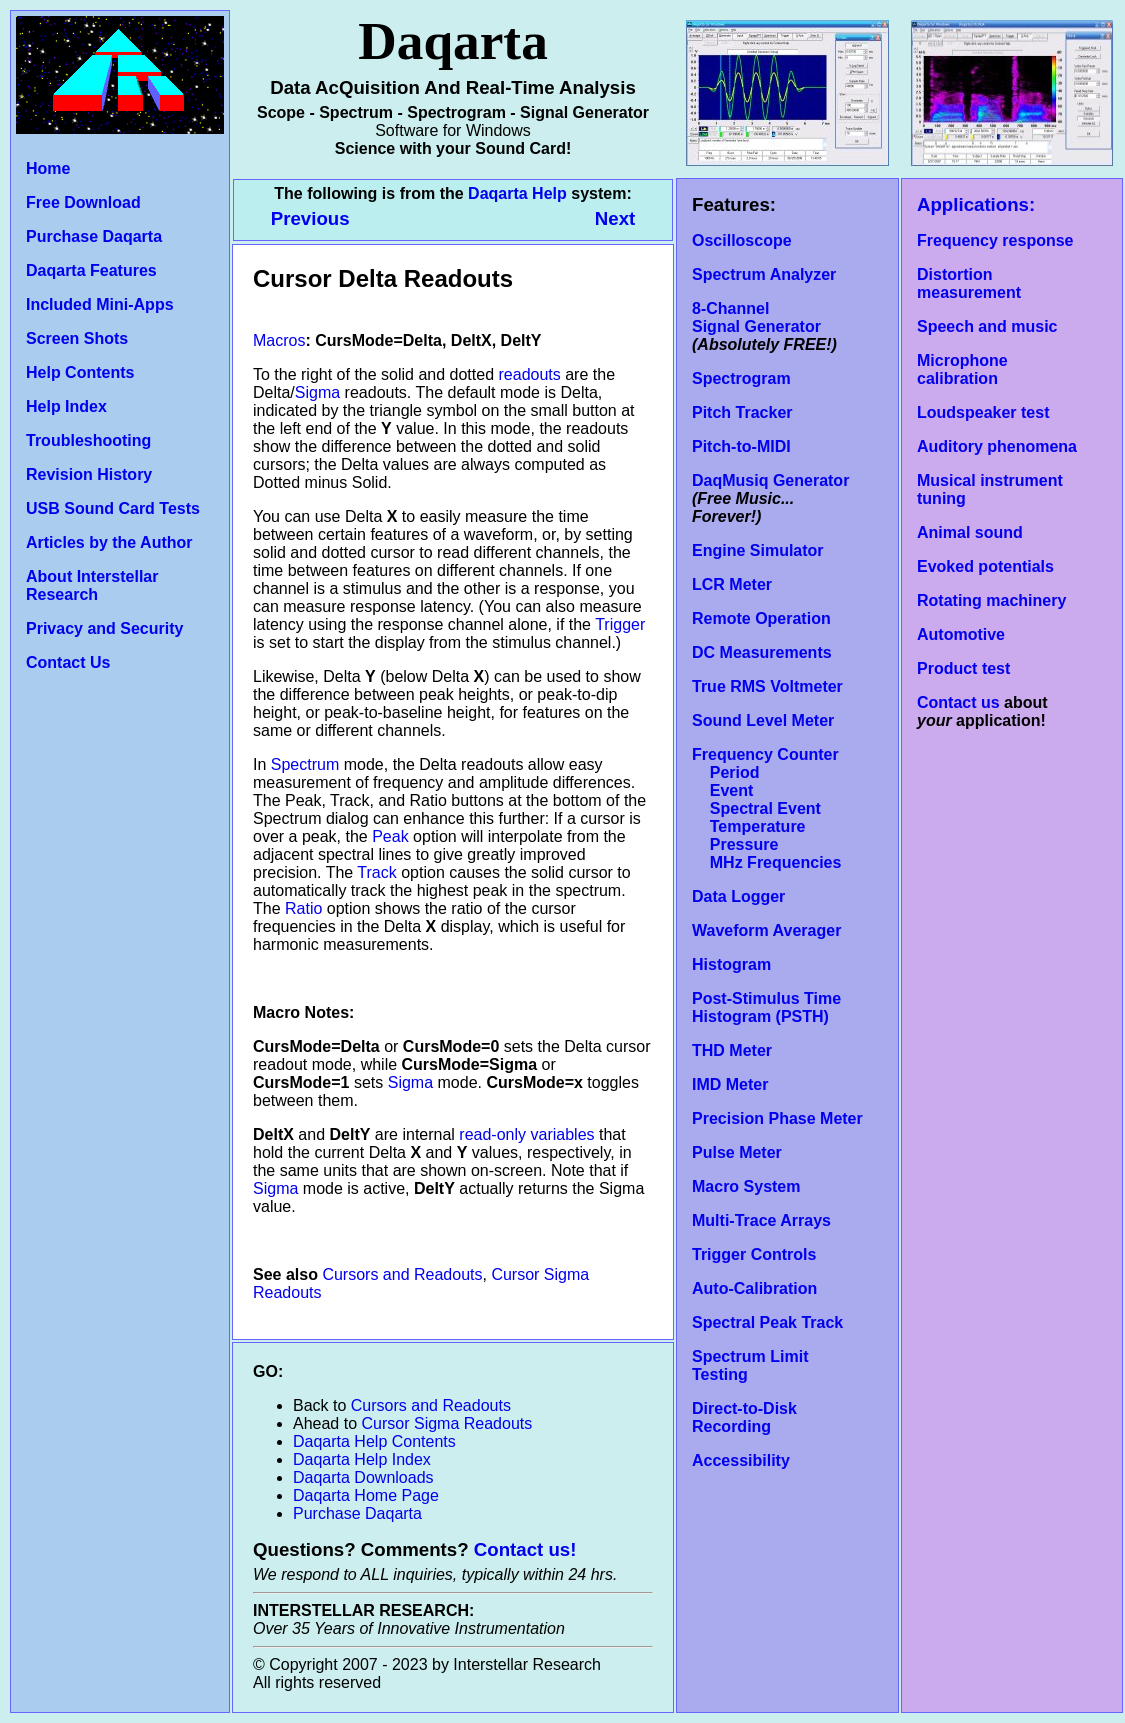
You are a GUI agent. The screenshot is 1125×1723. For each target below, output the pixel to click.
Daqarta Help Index (362, 1459)
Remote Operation (761, 618)
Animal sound (970, 532)
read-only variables (526, 1134)
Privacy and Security (104, 628)
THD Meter (732, 1050)
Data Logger (738, 896)
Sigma (317, 392)
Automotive (961, 634)
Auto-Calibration (754, 1288)
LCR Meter (732, 584)
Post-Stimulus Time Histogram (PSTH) (766, 1007)
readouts (530, 374)
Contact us (958, 702)
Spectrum (305, 764)
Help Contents (80, 372)
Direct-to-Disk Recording (744, 1417)
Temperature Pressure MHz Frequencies (766, 844)
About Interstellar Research (92, 585)
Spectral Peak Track (767, 1322)
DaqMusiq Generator (770, 480)
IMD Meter (730, 1084)
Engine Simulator (758, 550)
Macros (279, 340)
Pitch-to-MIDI (741, 446)
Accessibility (741, 1460)
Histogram (731, 964)
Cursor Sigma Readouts (447, 1423)
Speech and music (987, 326)
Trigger (620, 624)
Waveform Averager (766, 930)
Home (48, 168)
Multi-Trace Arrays (761, 1220)
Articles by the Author (109, 542)
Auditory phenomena (997, 446)
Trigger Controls (754, 1254)
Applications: (976, 204)
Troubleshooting (88, 440)
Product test (963, 668)
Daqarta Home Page (366, 1495)
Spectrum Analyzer (764, 274)
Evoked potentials (985, 566)
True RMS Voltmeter (767, 686)
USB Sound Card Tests (113, 508)
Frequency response (995, 240)
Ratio (303, 908)
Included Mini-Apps (100, 304)
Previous (313, 218)
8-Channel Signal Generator (756, 317)
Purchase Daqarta (94, 236)
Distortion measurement (969, 283)
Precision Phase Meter (777, 1118)
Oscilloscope (742, 240)
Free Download (83, 202)
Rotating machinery (991, 600)
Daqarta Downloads (363, 1477)
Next (615, 218)
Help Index (66, 406)
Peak (390, 836)
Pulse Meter (737, 1152)
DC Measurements (762, 652)
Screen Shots (77, 338)
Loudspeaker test (983, 412)
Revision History (89, 474)
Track (376, 872)
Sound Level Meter (763, 720)
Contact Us (68, 662)
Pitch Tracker (742, 412)
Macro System (746, 1186)
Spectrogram (741, 378)
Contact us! (525, 1549)
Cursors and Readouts (402, 1274)
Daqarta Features (91, 270)
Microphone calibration (962, 369)
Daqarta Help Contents (374, 1441)
